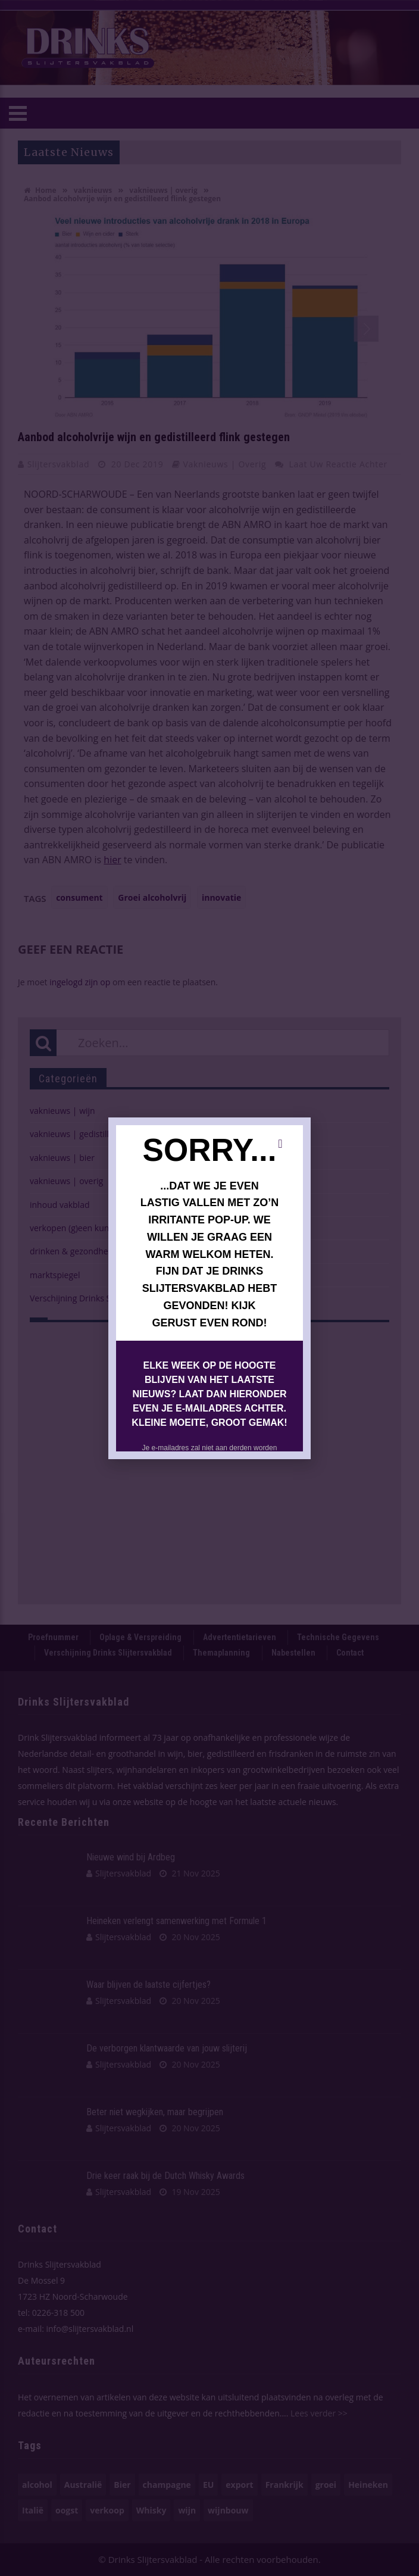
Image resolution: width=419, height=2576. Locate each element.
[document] (209, 1288)
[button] (280, 1144)
